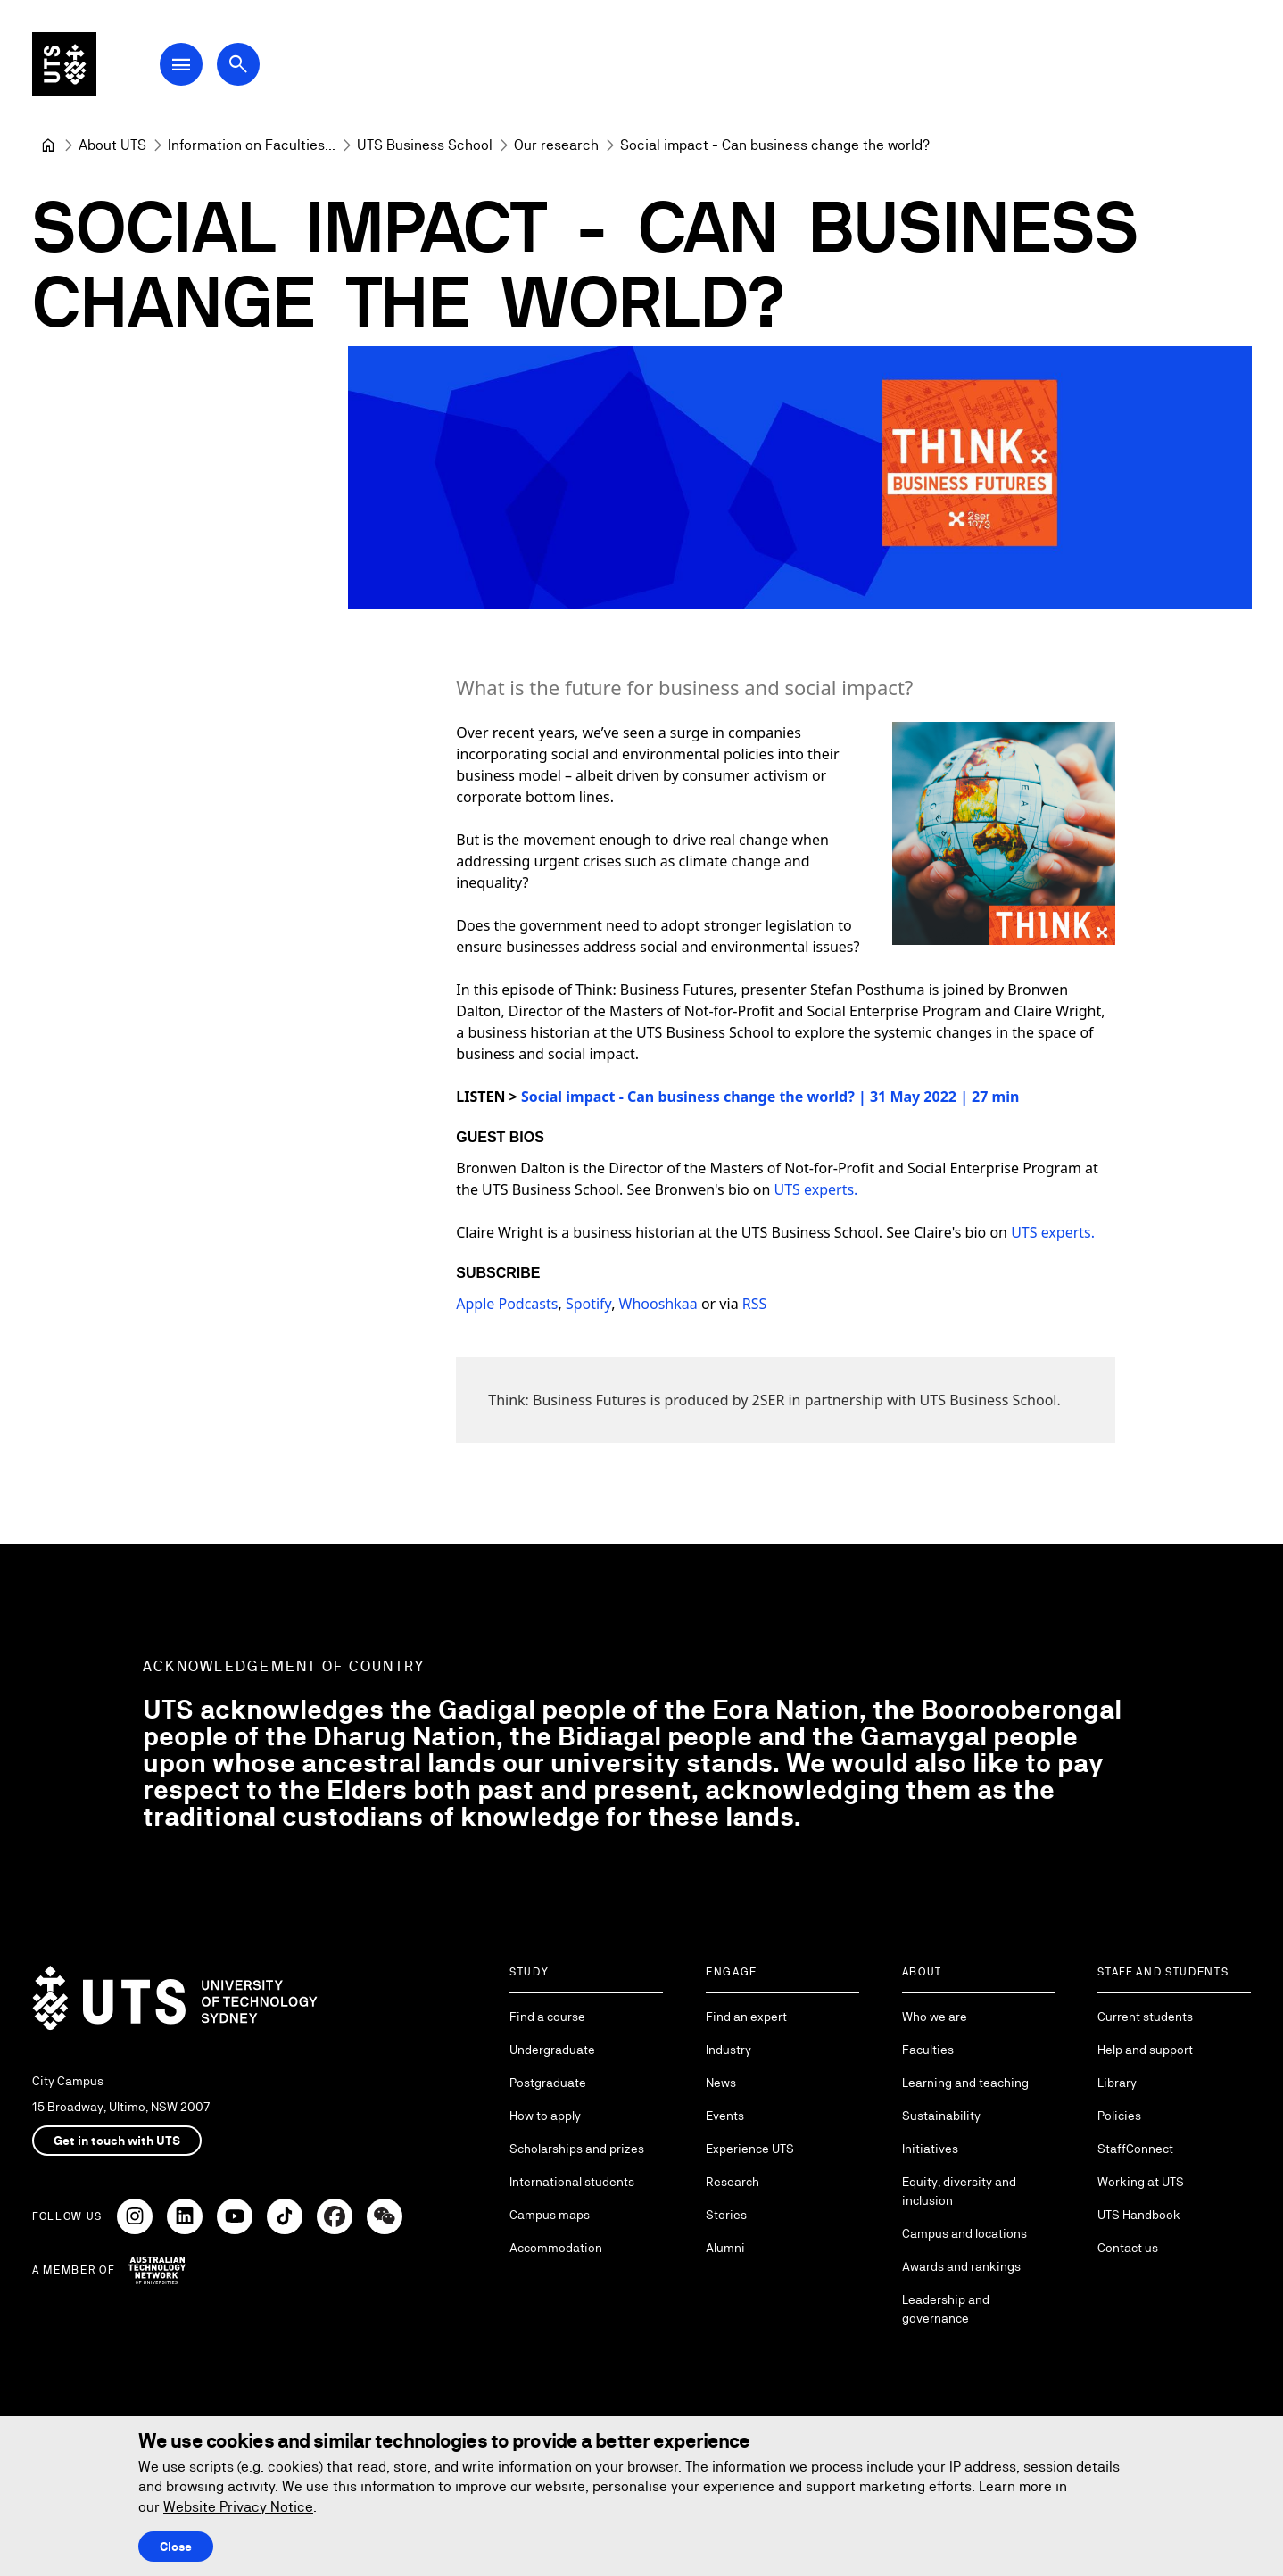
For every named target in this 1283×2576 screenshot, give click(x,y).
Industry (728, 2049)
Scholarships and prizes (576, 2148)
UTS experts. (815, 1190)
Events (725, 2115)
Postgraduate (547, 2082)
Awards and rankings (961, 2266)
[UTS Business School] (425, 145)
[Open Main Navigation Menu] (182, 64)
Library (1117, 2082)
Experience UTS (750, 2148)
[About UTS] (112, 145)
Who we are (934, 2016)
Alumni (725, 2248)
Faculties (928, 2049)
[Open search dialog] (239, 64)
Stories (726, 2214)
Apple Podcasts (507, 1304)
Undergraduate (552, 2049)
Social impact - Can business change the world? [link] (775, 145)
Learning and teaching (965, 2082)
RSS (753, 1304)
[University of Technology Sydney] (48, 145)
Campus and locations (964, 2233)
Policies (1119, 2115)
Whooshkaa (657, 1304)
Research (732, 2181)
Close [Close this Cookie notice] (176, 2546)
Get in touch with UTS (117, 2140)
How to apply (545, 2115)
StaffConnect (1135, 2148)
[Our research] (556, 145)
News (721, 2082)
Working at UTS (1140, 2181)
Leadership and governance (945, 2308)
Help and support (1145, 2049)
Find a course (547, 2016)
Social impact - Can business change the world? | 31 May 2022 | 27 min (769, 1097)
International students (571, 2181)
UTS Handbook (1138, 2214)
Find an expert (746, 2016)
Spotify (587, 1304)
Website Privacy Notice (238, 2506)
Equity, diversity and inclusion (959, 2190)
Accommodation (555, 2248)
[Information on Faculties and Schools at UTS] (251, 145)
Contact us (1127, 2248)
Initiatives (930, 2148)
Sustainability (941, 2115)
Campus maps (549, 2214)
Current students (1145, 2016)
